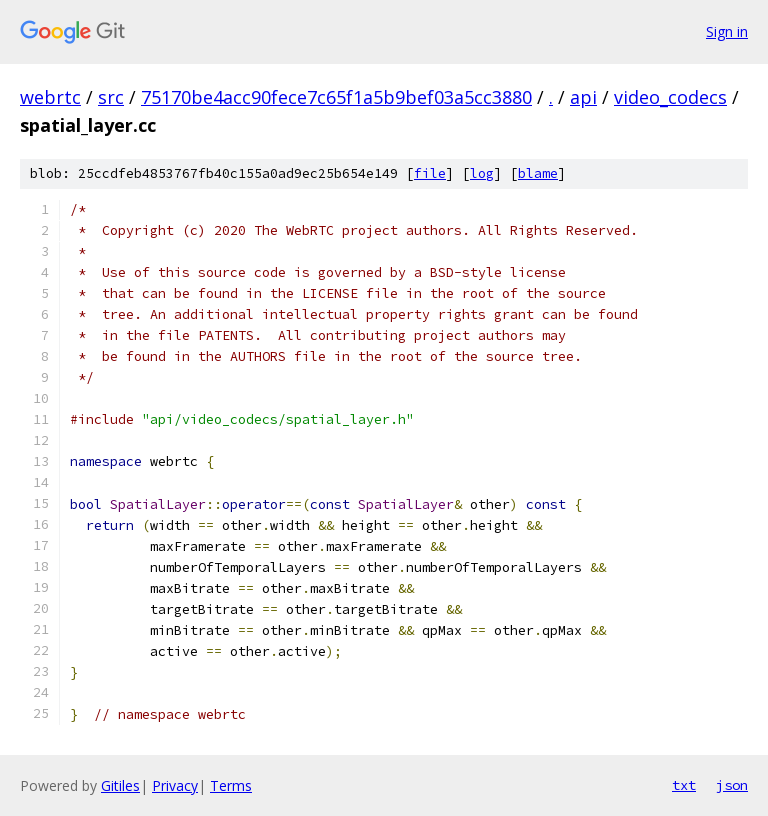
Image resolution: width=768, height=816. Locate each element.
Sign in (727, 31)
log (482, 173)
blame (538, 173)
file (430, 173)
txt (684, 785)
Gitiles (120, 785)
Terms (231, 785)
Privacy (175, 785)
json (732, 785)
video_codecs (670, 97)
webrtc (50, 97)
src (111, 97)
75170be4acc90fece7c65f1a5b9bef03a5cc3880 (336, 97)
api (583, 97)
